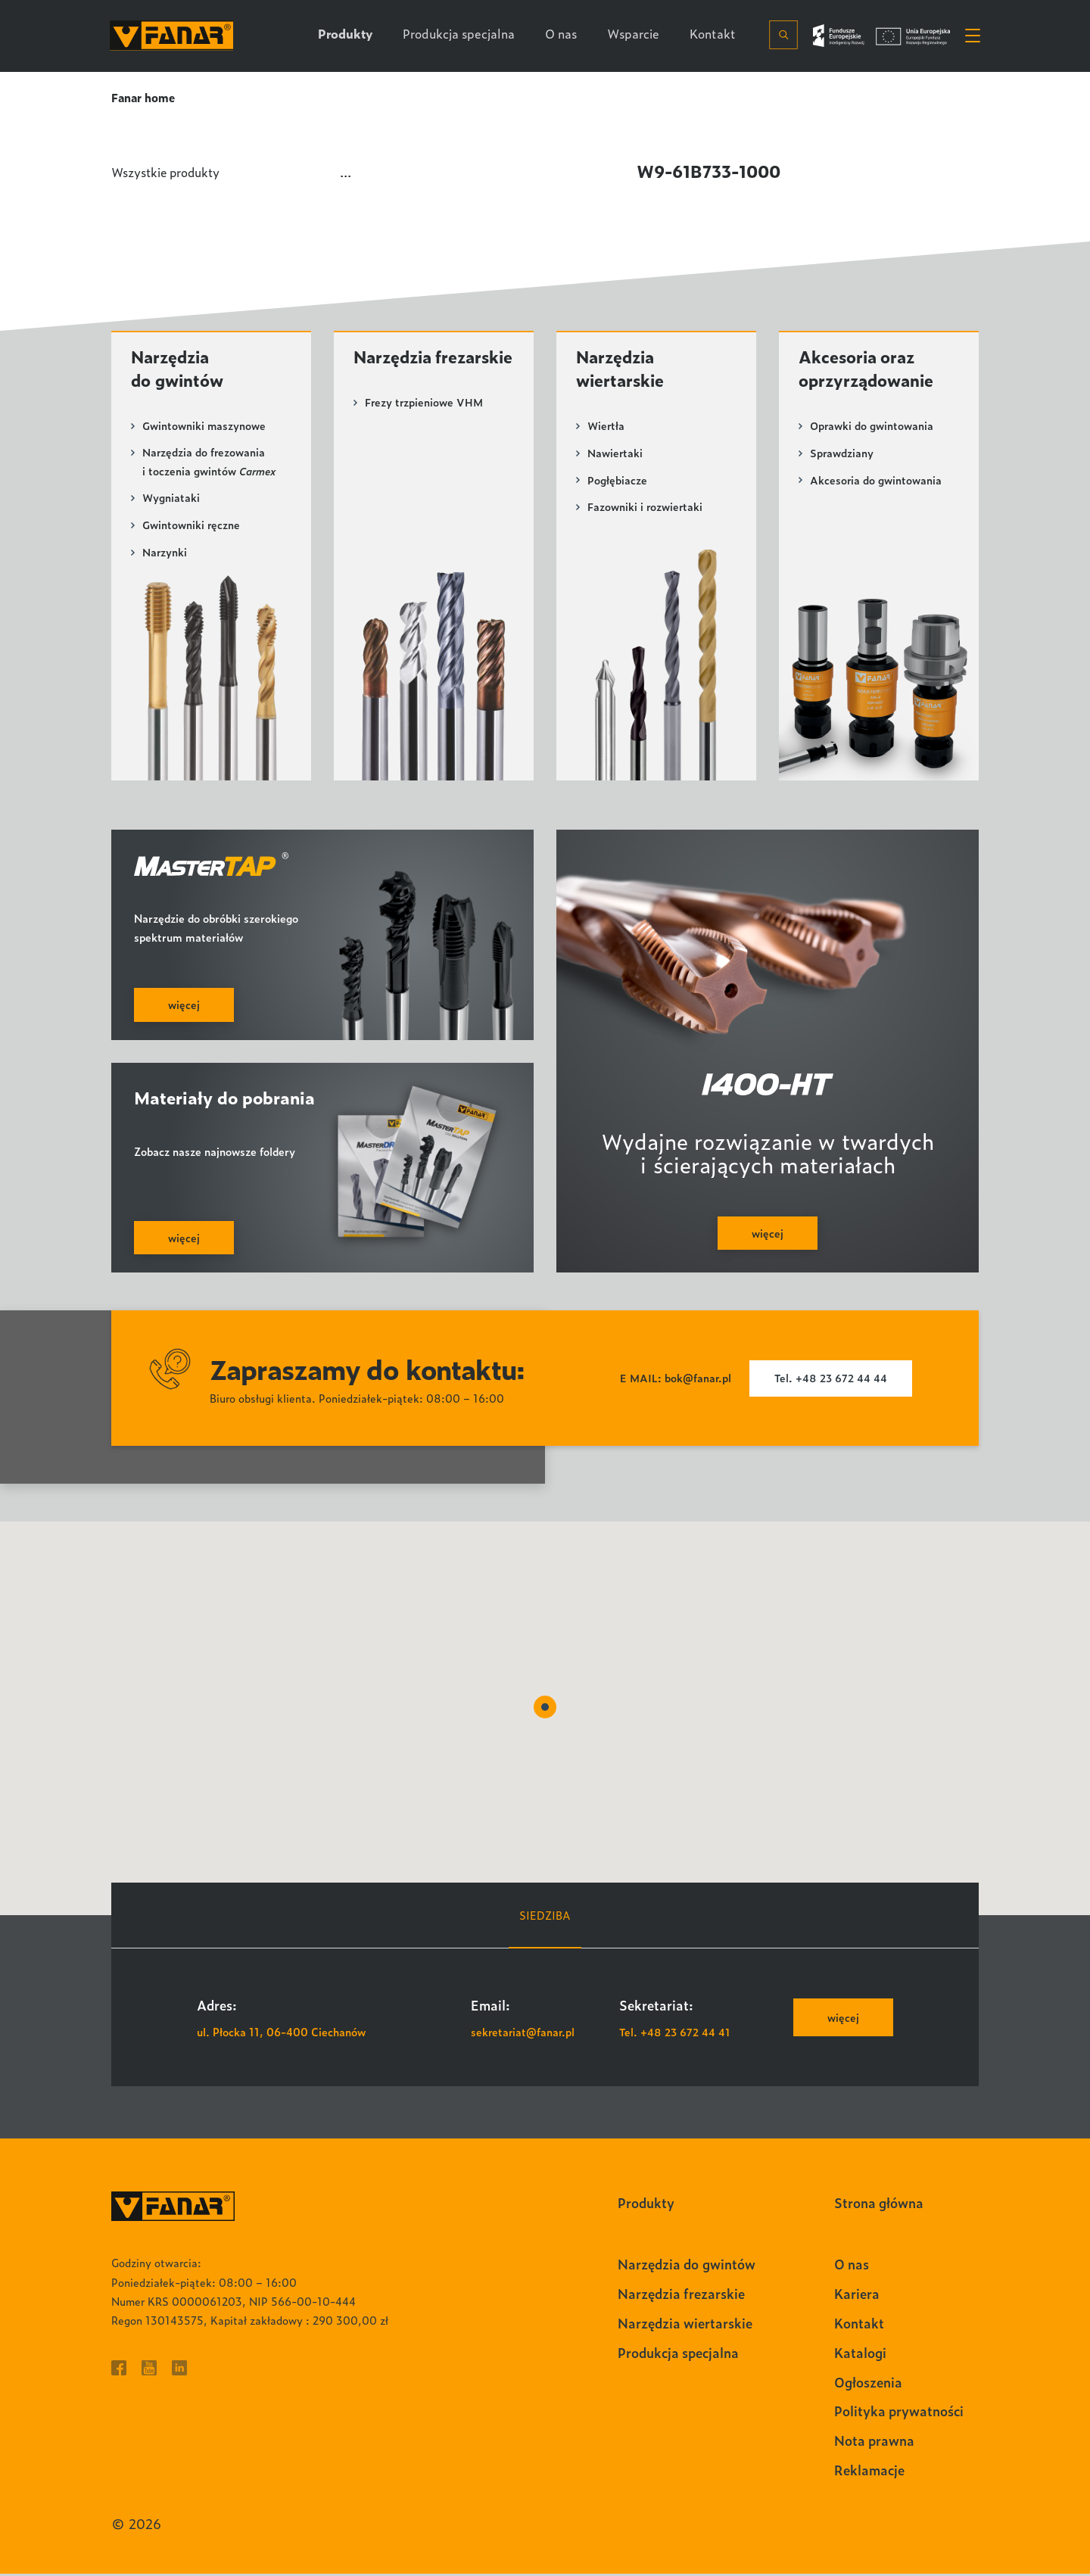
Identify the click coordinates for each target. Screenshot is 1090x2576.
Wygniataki (171, 500)
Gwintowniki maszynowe (204, 427)
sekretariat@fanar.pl (524, 2034)
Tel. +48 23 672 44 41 (675, 2034)
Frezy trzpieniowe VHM (424, 427)
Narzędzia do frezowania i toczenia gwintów (209, 464)
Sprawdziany (842, 455)
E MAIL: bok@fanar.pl (674, 1381)
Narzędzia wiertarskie (622, 369)
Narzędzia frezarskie (395, 369)
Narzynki (165, 554)
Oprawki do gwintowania (872, 427)
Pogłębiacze (617, 481)
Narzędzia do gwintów (179, 369)
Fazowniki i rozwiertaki (645, 508)
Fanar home (143, 97)
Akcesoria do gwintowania (876, 481)
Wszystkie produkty (168, 171)
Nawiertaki (615, 455)
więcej (842, 2020)
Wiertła (606, 427)
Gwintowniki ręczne (191, 527)
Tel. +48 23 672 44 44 (831, 1381)
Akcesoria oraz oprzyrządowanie (869, 369)
